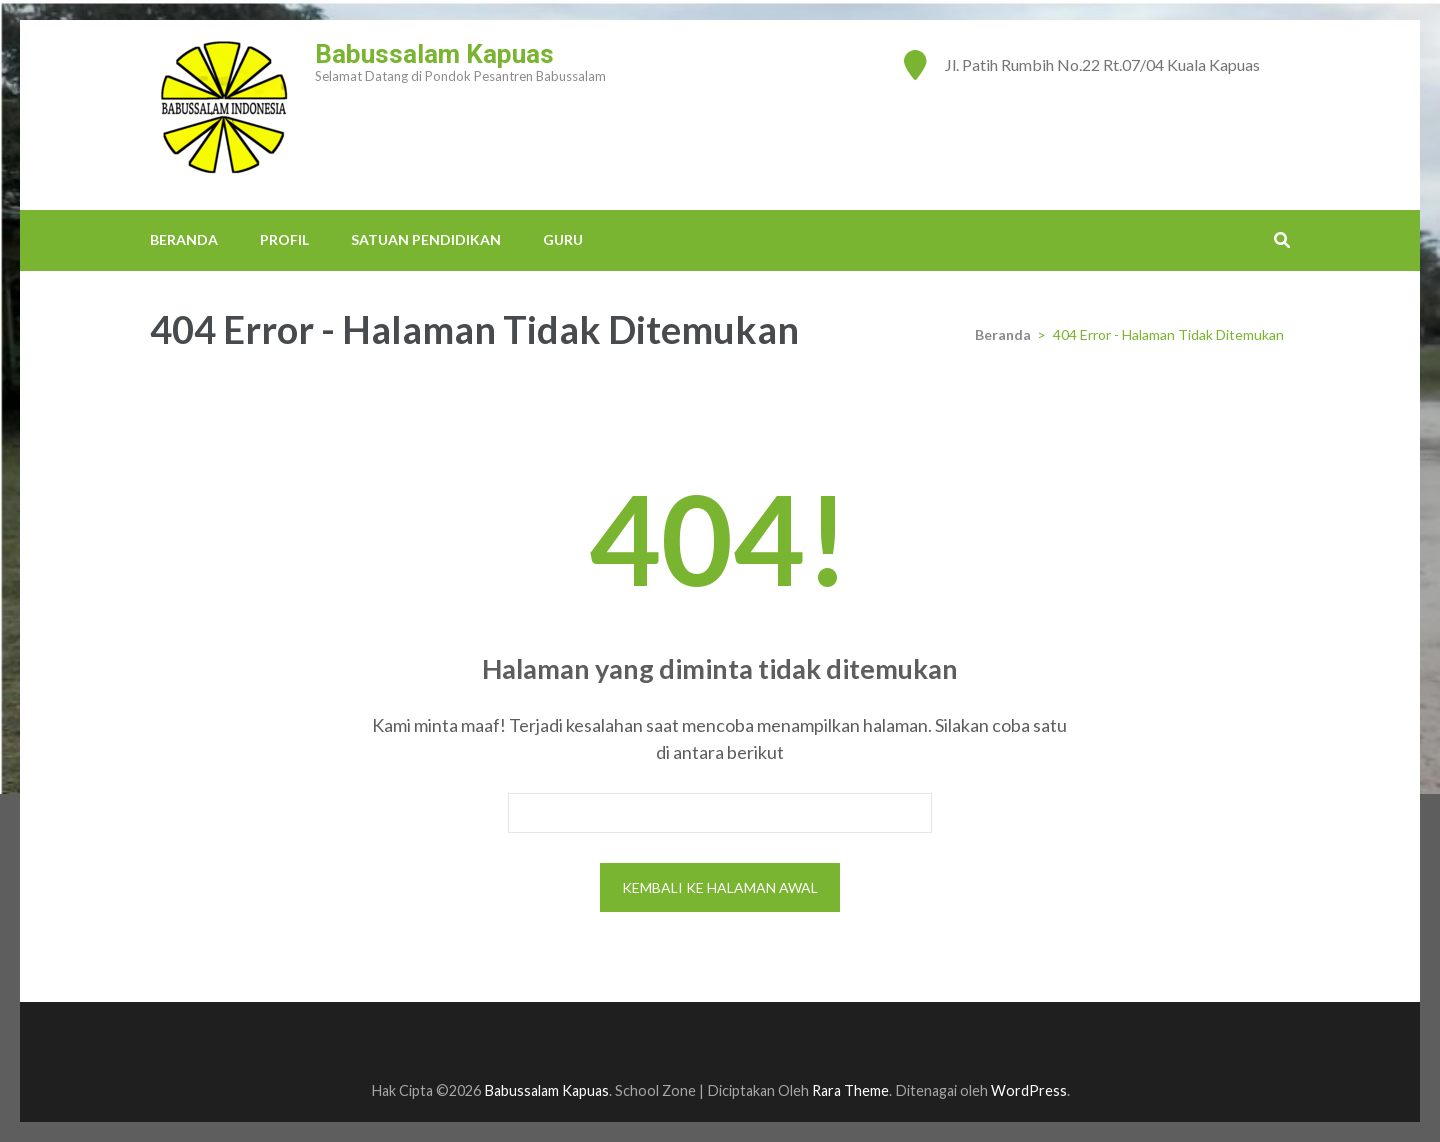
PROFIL (284, 239)
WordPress (1029, 1090)
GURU (563, 239)
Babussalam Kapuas (434, 54)
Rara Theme (850, 1090)
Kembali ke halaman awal (720, 887)
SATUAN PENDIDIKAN (426, 239)
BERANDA (184, 239)
